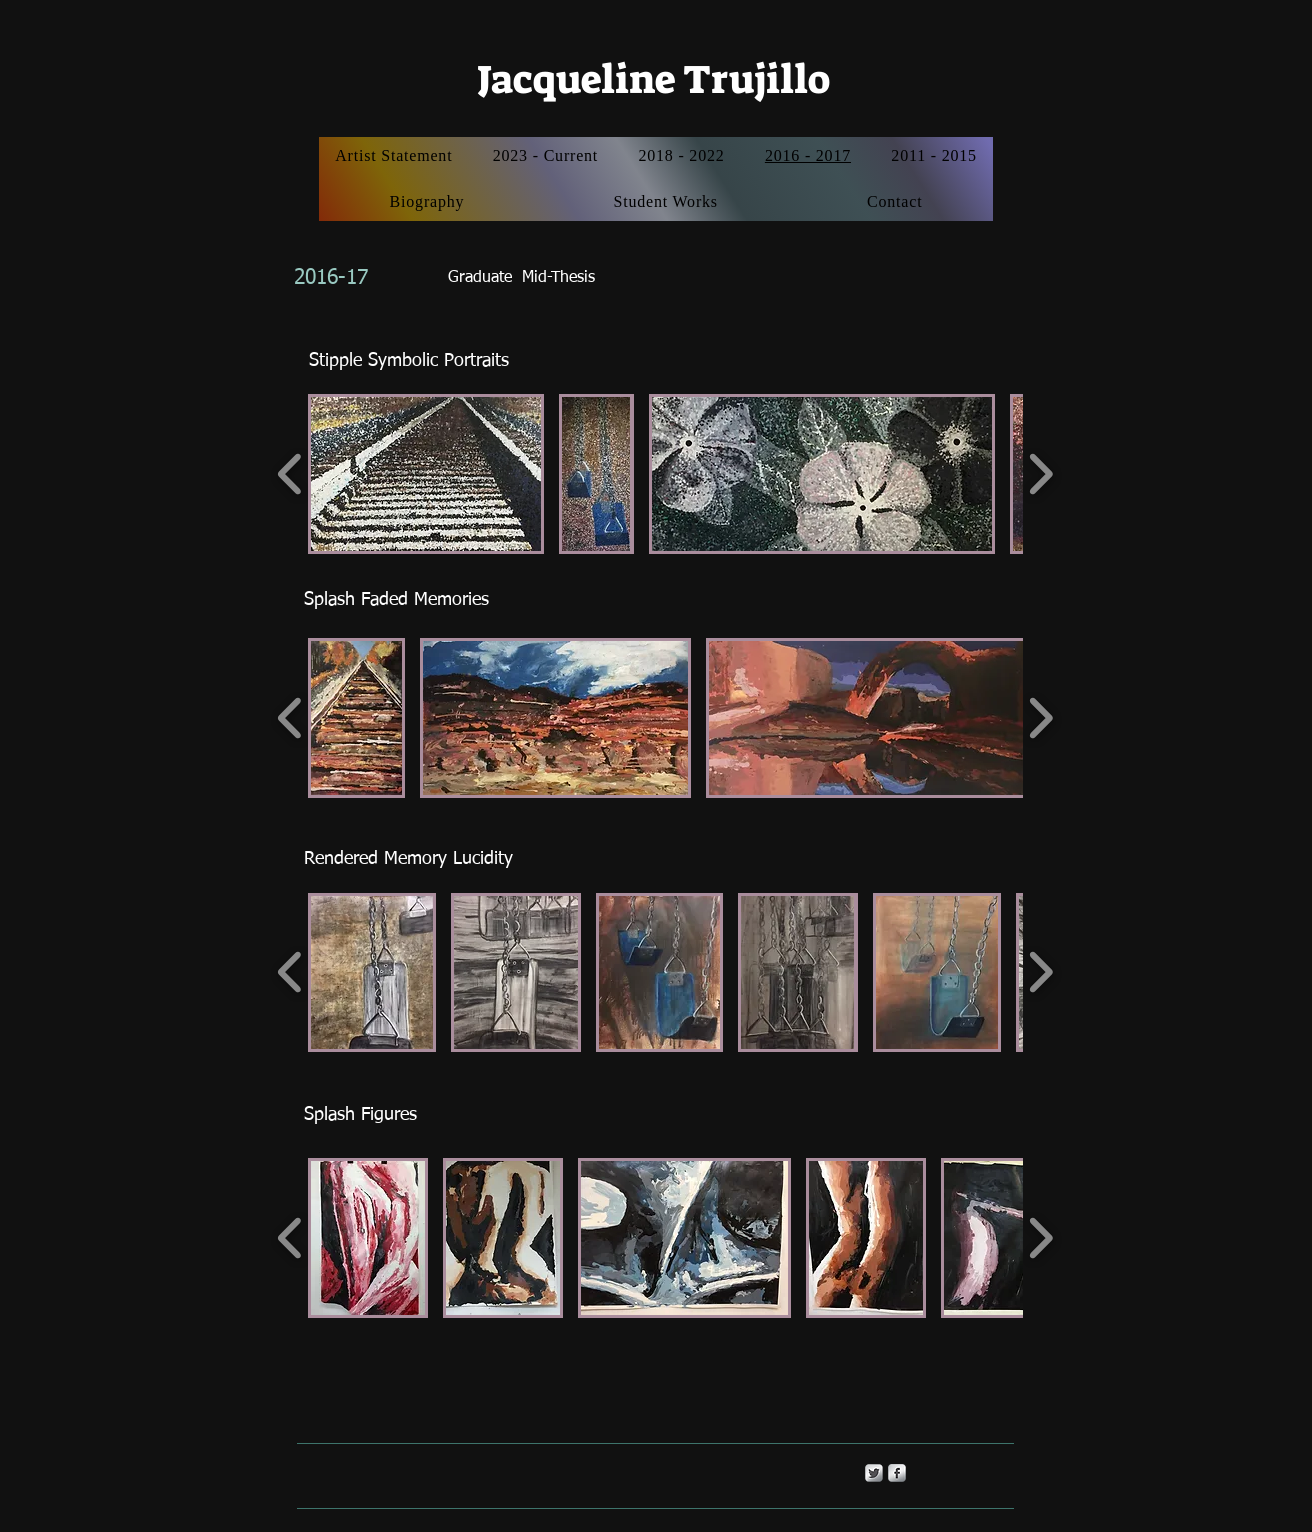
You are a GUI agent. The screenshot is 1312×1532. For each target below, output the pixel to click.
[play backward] (290, 474)
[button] (426, 474)
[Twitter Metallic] (874, 1473)
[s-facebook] (897, 1473)
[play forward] (1040, 474)
